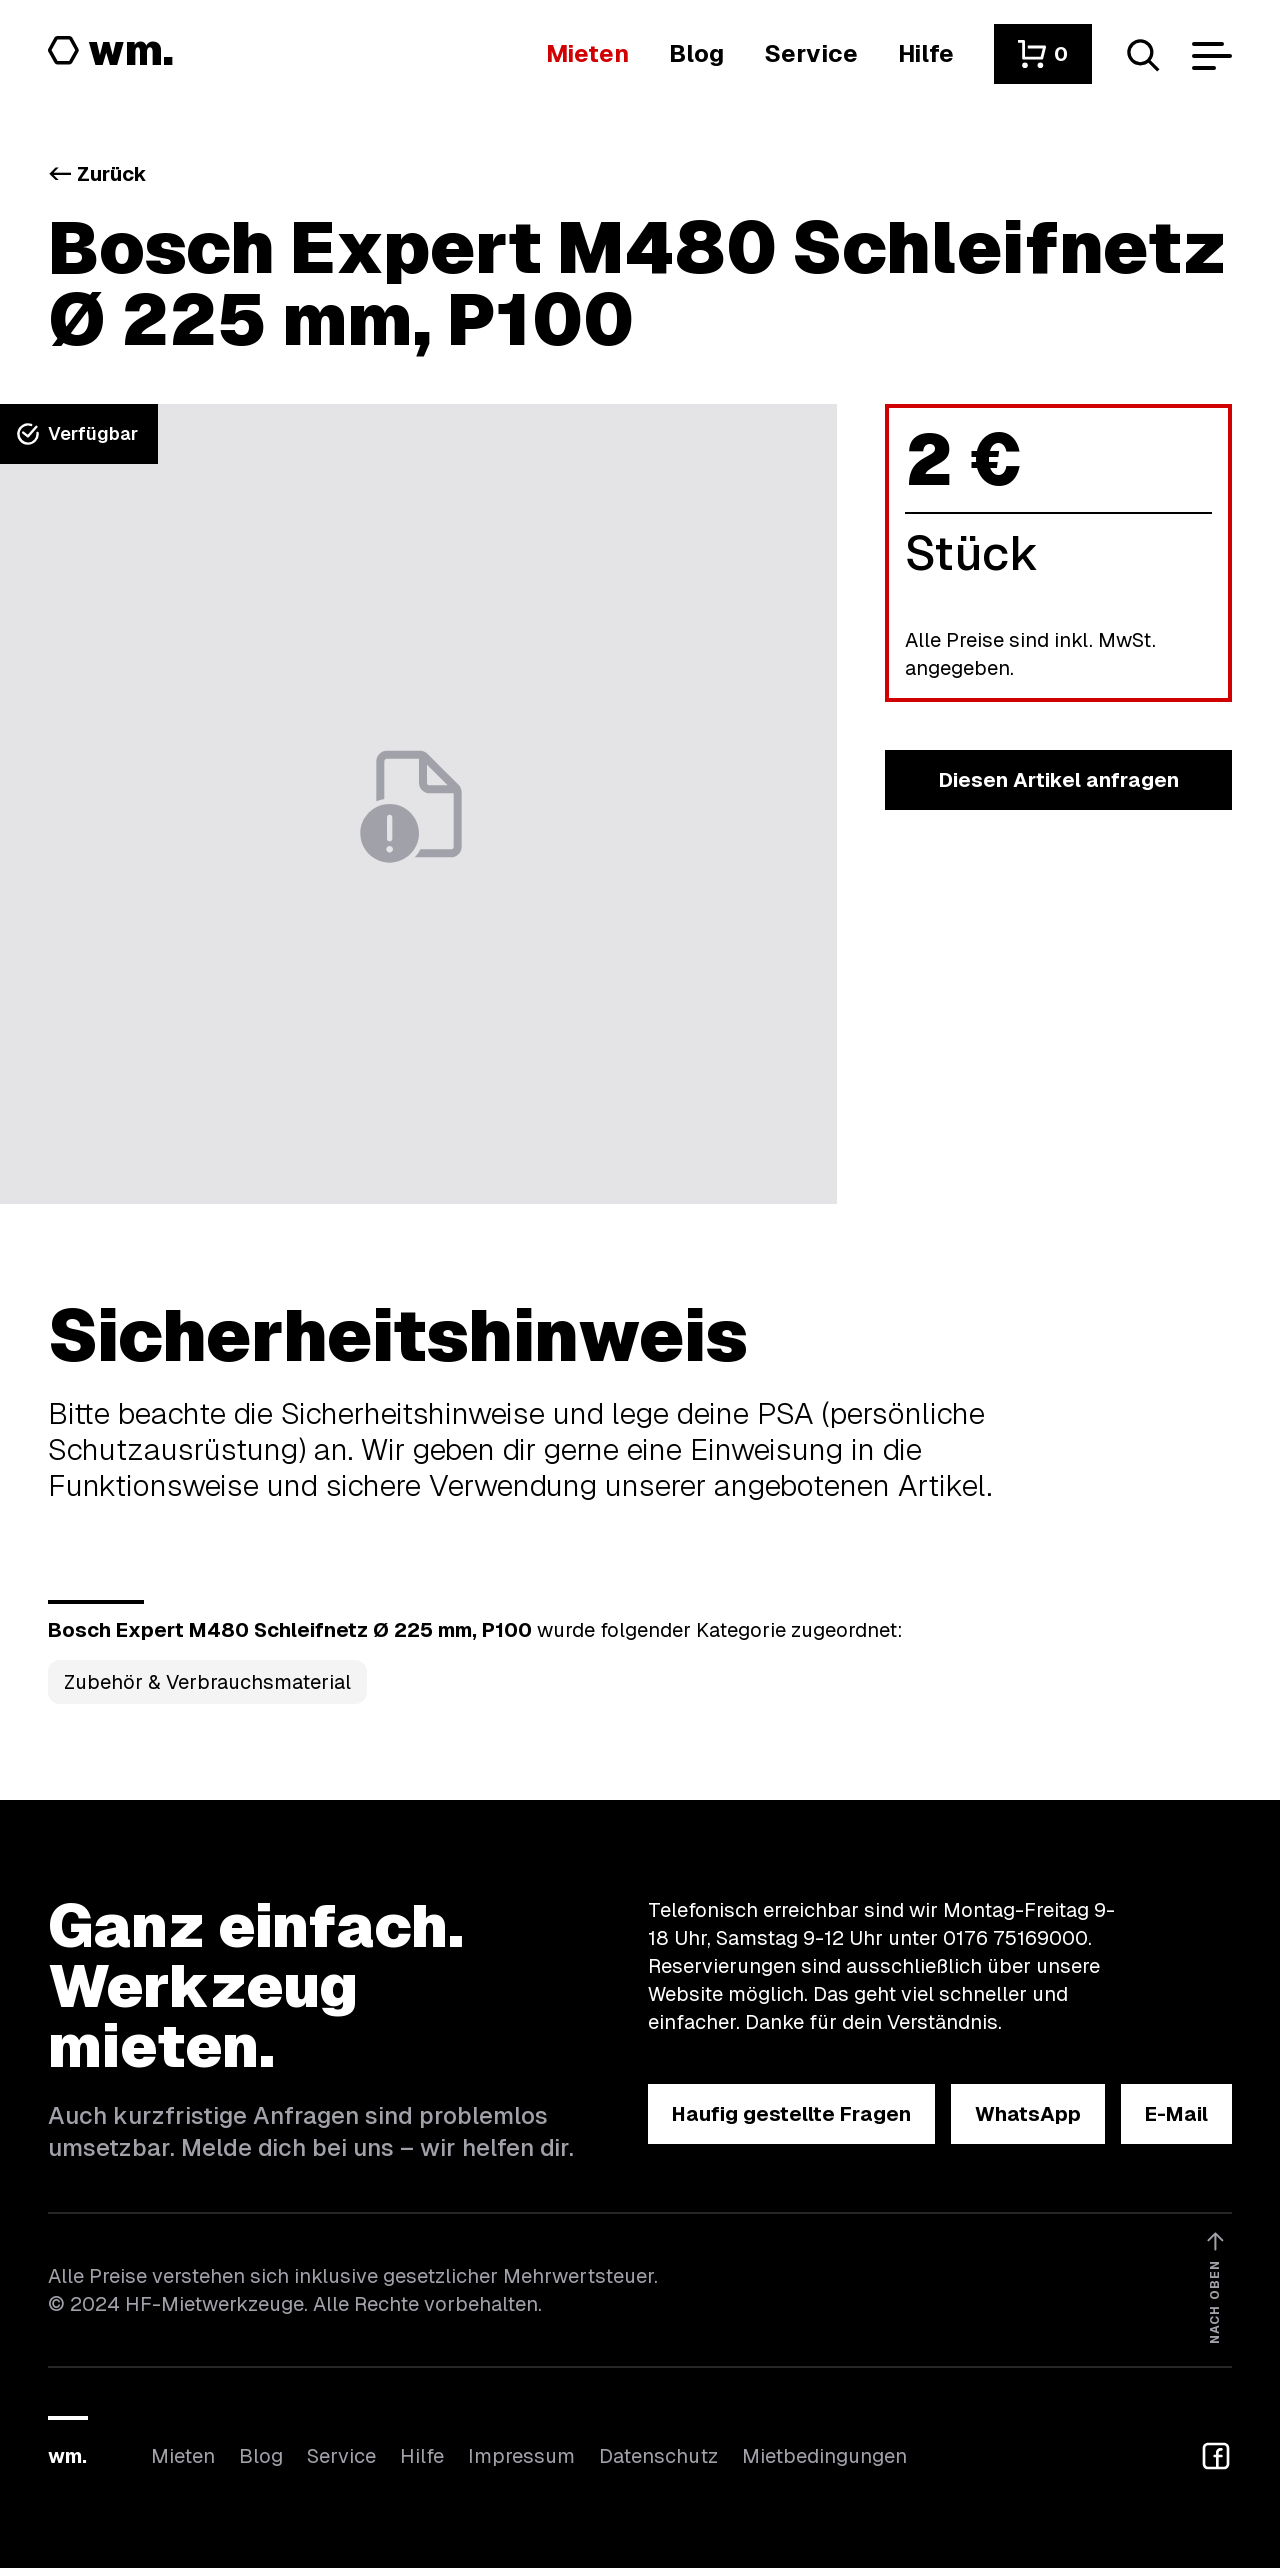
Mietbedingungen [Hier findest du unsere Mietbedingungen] (824, 2456)
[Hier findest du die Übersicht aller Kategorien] (587, 53)
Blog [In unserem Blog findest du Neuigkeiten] (261, 2456)
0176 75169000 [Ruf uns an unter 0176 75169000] (1015, 1938)
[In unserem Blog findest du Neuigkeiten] (696, 53)
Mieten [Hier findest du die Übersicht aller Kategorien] (183, 2456)
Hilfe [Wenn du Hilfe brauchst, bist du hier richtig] (422, 2456)
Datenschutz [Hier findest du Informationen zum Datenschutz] (658, 2456)
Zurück (97, 174)
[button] (1043, 54)
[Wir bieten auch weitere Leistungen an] (811, 53)
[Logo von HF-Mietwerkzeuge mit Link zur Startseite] (111, 52)
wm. (67, 2456)
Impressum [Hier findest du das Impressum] (521, 2456)
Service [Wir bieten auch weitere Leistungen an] (341, 2456)
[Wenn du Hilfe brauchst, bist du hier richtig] (926, 53)
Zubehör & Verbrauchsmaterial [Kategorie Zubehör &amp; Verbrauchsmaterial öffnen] (207, 1682)
